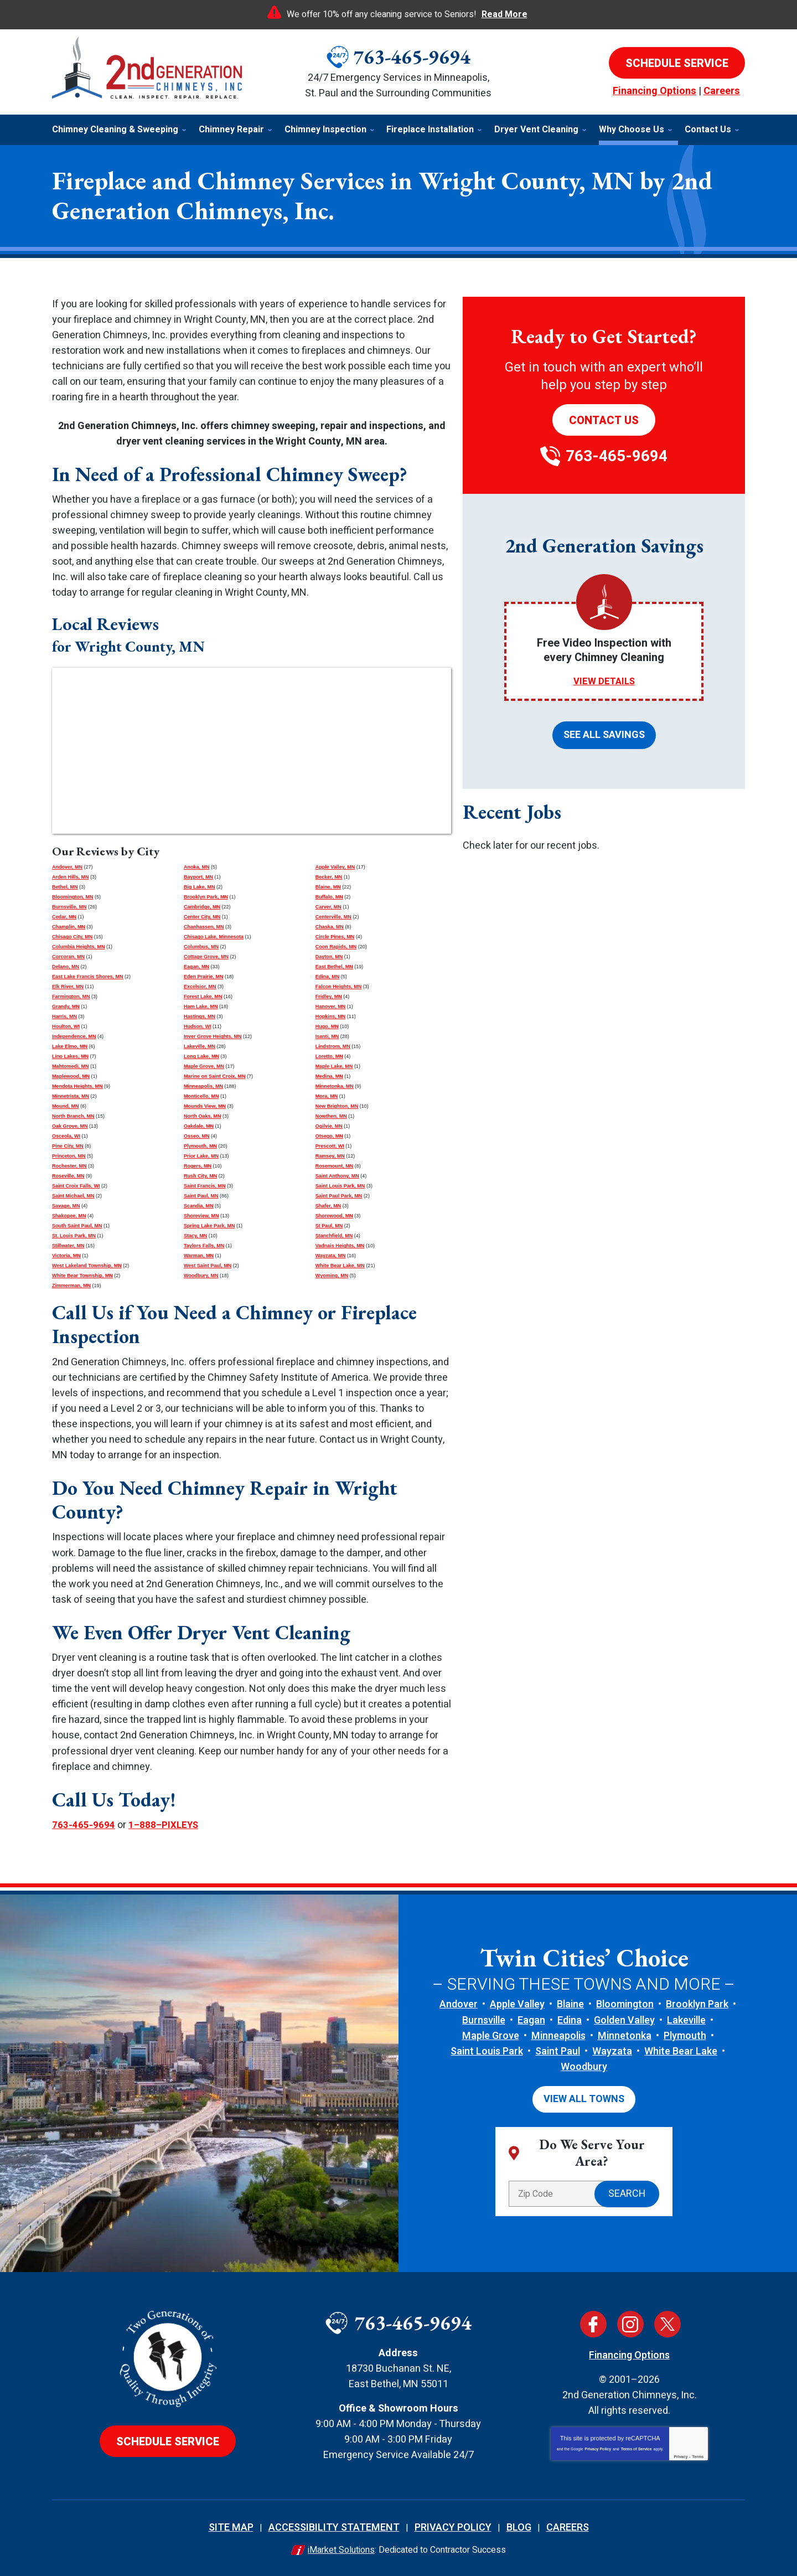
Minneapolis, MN (203, 1086)
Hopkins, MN (330, 1016)
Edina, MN (327, 976)
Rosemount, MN (334, 1166)
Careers (721, 91)
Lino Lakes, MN (70, 1056)
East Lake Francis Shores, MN (87, 976)
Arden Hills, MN (70, 877)
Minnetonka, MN (334, 1086)
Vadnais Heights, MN (340, 1245)
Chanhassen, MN (204, 927)
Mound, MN (65, 1106)
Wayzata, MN (330, 1255)
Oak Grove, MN (70, 1126)
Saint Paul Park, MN (339, 1196)
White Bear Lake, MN (340, 1265)
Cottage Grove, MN (206, 956)
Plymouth (685, 2035)
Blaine (570, 2004)
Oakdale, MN (199, 1126)
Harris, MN (64, 1016)
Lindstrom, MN (332, 1046)
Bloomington (625, 2004)
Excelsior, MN (200, 986)
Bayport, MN (198, 877)
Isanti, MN (327, 1036)
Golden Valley (624, 2019)
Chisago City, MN (72, 936)
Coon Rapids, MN (336, 946)
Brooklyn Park (697, 2004)
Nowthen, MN (331, 1116)
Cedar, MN (64, 917)
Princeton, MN (69, 1156)
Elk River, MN (68, 986)
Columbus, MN (201, 946)
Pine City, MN (68, 1146)
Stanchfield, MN (334, 1235)
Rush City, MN (200, 1176)
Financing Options (654, 91)
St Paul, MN (329, 1225)
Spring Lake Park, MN (209, 1225)
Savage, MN (66, 1206)
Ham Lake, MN (201, 1006)
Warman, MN (199, 1255)
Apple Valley (517, 2004)
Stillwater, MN (68, 1245)
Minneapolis (558, 2035)
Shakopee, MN (69, 1216)
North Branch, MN (73, 1116)
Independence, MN (74, 1036)
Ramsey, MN (330, 1156)
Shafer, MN (328, 1206)
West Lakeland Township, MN (87, 1265)
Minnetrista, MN (70, 1096)
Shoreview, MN (201, 1216)
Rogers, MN (197, 1166)
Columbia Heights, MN (78, 946)
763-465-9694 (411, 57)
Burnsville (483, 2019)
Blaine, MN (328, 887)
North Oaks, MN (202, 1116)
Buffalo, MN (329, 897)
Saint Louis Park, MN (340, 1186)
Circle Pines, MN (335, 936)
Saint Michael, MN (73, 1196)
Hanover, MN (330, 1006)
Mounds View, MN (205, 1106)
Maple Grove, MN (204, 1066)
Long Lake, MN (201, 1056)
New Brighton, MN (337, 1106)
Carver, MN (328, 907)
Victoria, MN (66, 1255)
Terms (698, 2455)
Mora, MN (326, 1096)
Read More (504, 14)
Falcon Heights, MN (338, 986)
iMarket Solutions (341, 2548)
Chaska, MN (329, 927)
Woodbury (584, 2066)
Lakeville (686, 2019)
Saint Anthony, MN (337, 1176)
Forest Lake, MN (203, 996)
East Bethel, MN (334, 966)
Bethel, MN (65, 887)
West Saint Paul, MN (207, 1265)
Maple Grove (490, 2035)
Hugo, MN (327, 1026)
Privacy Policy (598, 2447)
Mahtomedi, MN (70, 1066)
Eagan (531, 2019)
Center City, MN (202, 917)
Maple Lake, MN (334, 1066)
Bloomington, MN (72, 897)
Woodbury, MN (201, 1275)
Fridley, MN (328, 996)
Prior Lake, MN (201, 1156)
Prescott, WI (329, 1146)
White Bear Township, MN (82, 1275)
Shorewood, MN (334, 1216)
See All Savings (604, 734)
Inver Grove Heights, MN (213, 1036)
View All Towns (584, 2097)
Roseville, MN (68, 1176)
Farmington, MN (71, 996)
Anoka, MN (197, 867)
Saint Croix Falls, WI (76, 1186)
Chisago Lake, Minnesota (214, 936)
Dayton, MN (329, 956)
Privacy (680, 2455)
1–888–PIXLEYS (164, 1825)
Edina (569, 2019)
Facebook (593, 2322)
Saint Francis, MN (205, 1186)
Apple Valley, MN (335, 867)
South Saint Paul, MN (77, 1225)
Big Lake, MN (199, 887)
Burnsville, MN (69, 907)
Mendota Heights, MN (77, 1086)
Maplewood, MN (71, 1076)
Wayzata (612, 2050)
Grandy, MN (66, 1006)
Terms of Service (636, 2447)
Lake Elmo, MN (69, 1046)
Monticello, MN (201, 1096)
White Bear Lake (680, 2050)
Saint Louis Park (487, 2050)
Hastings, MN (199, 1016)
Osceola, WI (66, 1136)
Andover (458, 2004)
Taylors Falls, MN (204, 1245)
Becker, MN (329, 877)
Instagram (630, 2322)
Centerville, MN (333, 917)
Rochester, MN (69, 1166)
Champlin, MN (68, 927)
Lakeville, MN (199, 1046)
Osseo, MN (197, 1136)
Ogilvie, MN (329, 1126)
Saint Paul (557, 2050)
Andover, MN (67, 867)
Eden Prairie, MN (204, 976)
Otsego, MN (329, 1136)
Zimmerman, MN (71, 1285)
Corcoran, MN (68, 956)
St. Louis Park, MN (74, 1235)
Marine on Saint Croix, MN (215, 1076)
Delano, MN (65, 966)
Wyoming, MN (331, 1275)
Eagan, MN (196, 966)
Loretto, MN (329, 1056)
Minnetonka (624, 2035)
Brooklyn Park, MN (206, 897)
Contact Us (604, 420)
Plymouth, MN (200, 1146)
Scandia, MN (199, 1206)
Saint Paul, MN (201, 1196)
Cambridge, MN (202, 907)
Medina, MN (329, 1076)
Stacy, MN (195, 1235)
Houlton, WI (66, 1026)
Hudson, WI (197, 1026)
